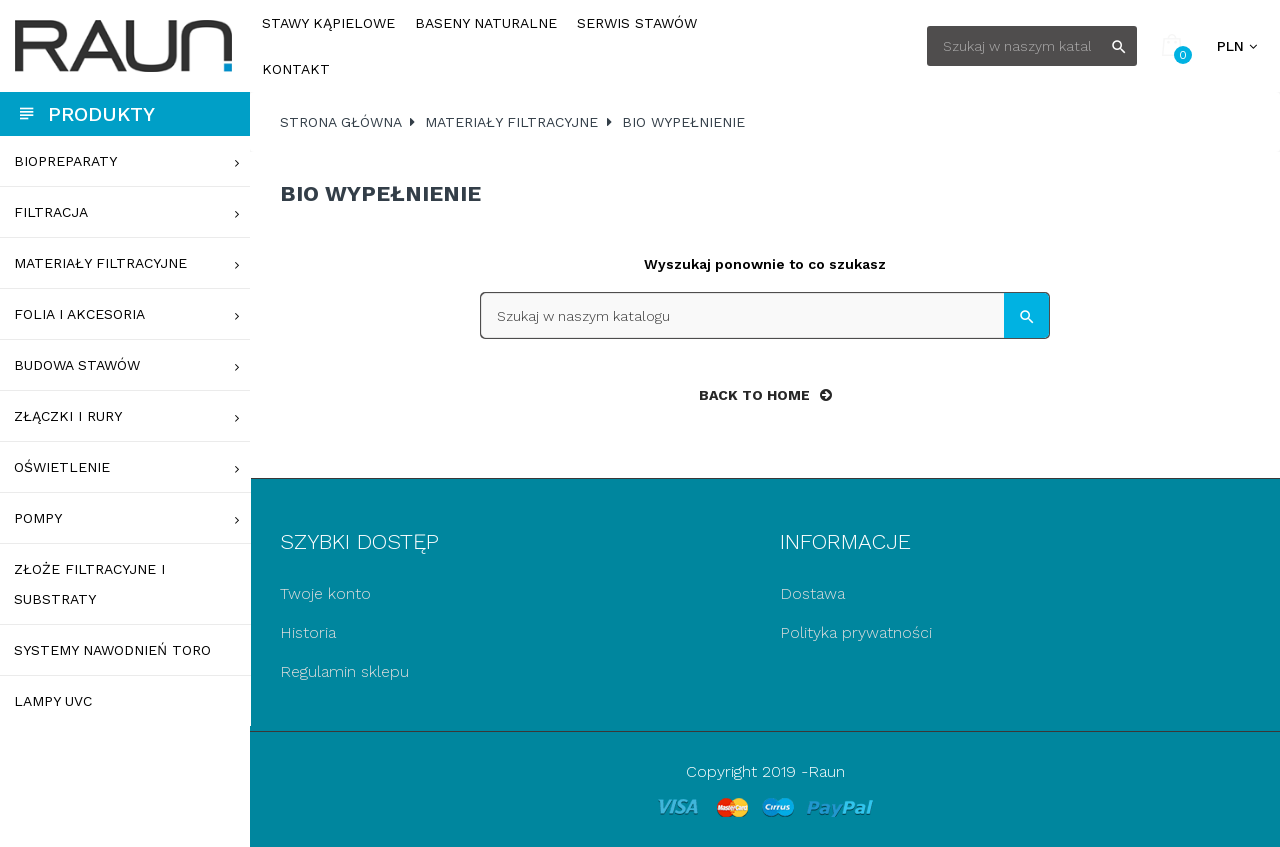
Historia (308, 632)
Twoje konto (325, 593)
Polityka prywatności (856, 632)
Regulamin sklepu (344, 671)
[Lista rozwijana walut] (1237, 46)
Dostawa (812, 593)
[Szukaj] (1032, 46)
